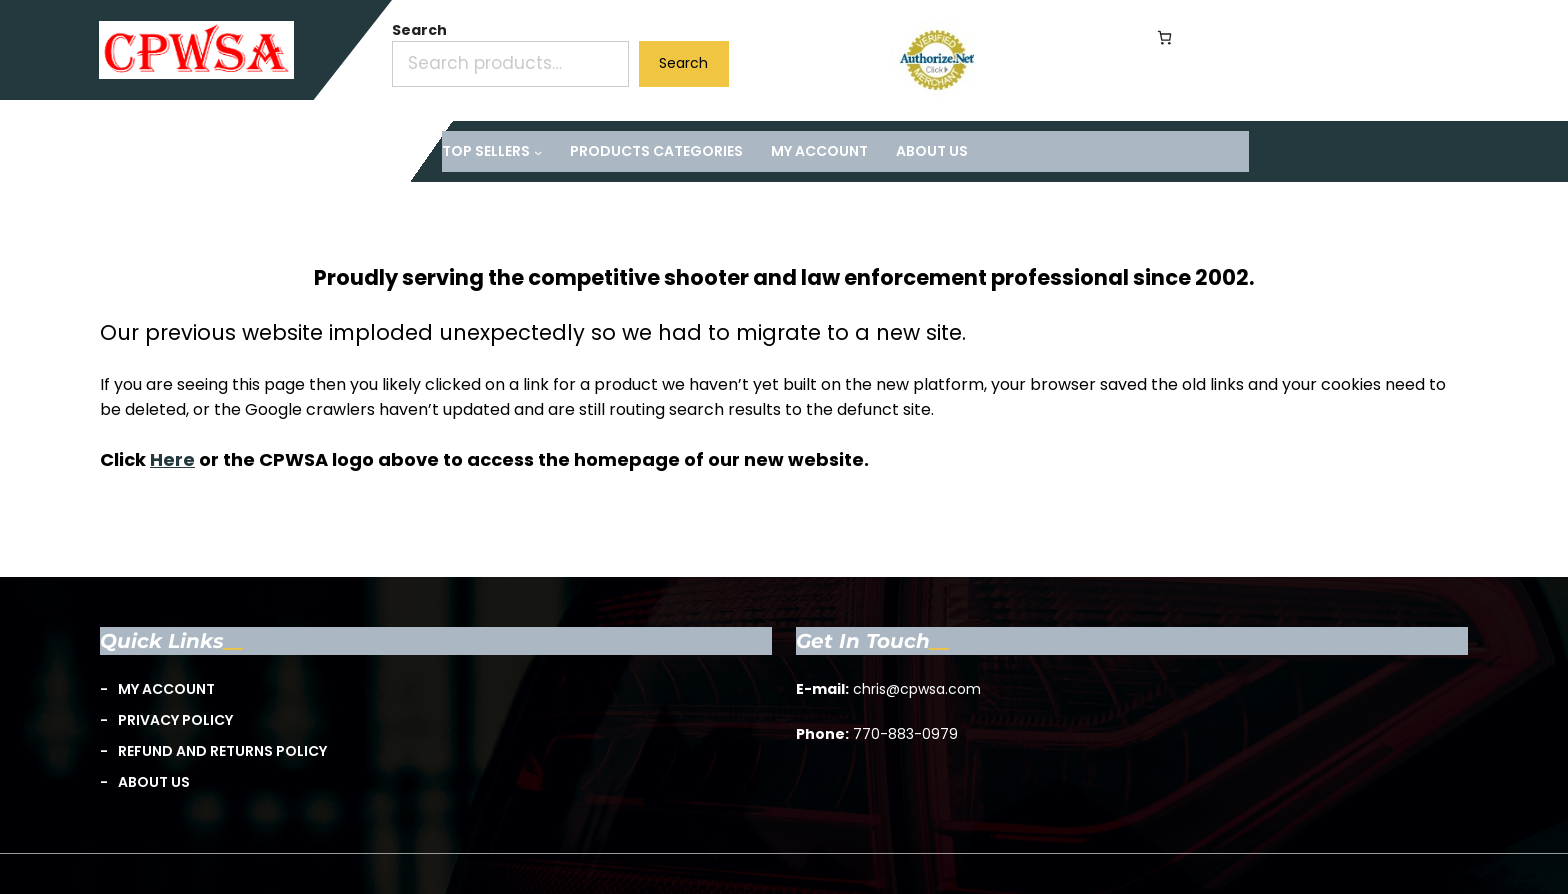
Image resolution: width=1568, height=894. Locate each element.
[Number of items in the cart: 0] (1164, 37)
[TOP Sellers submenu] (492, 151)
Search (419, 30)
